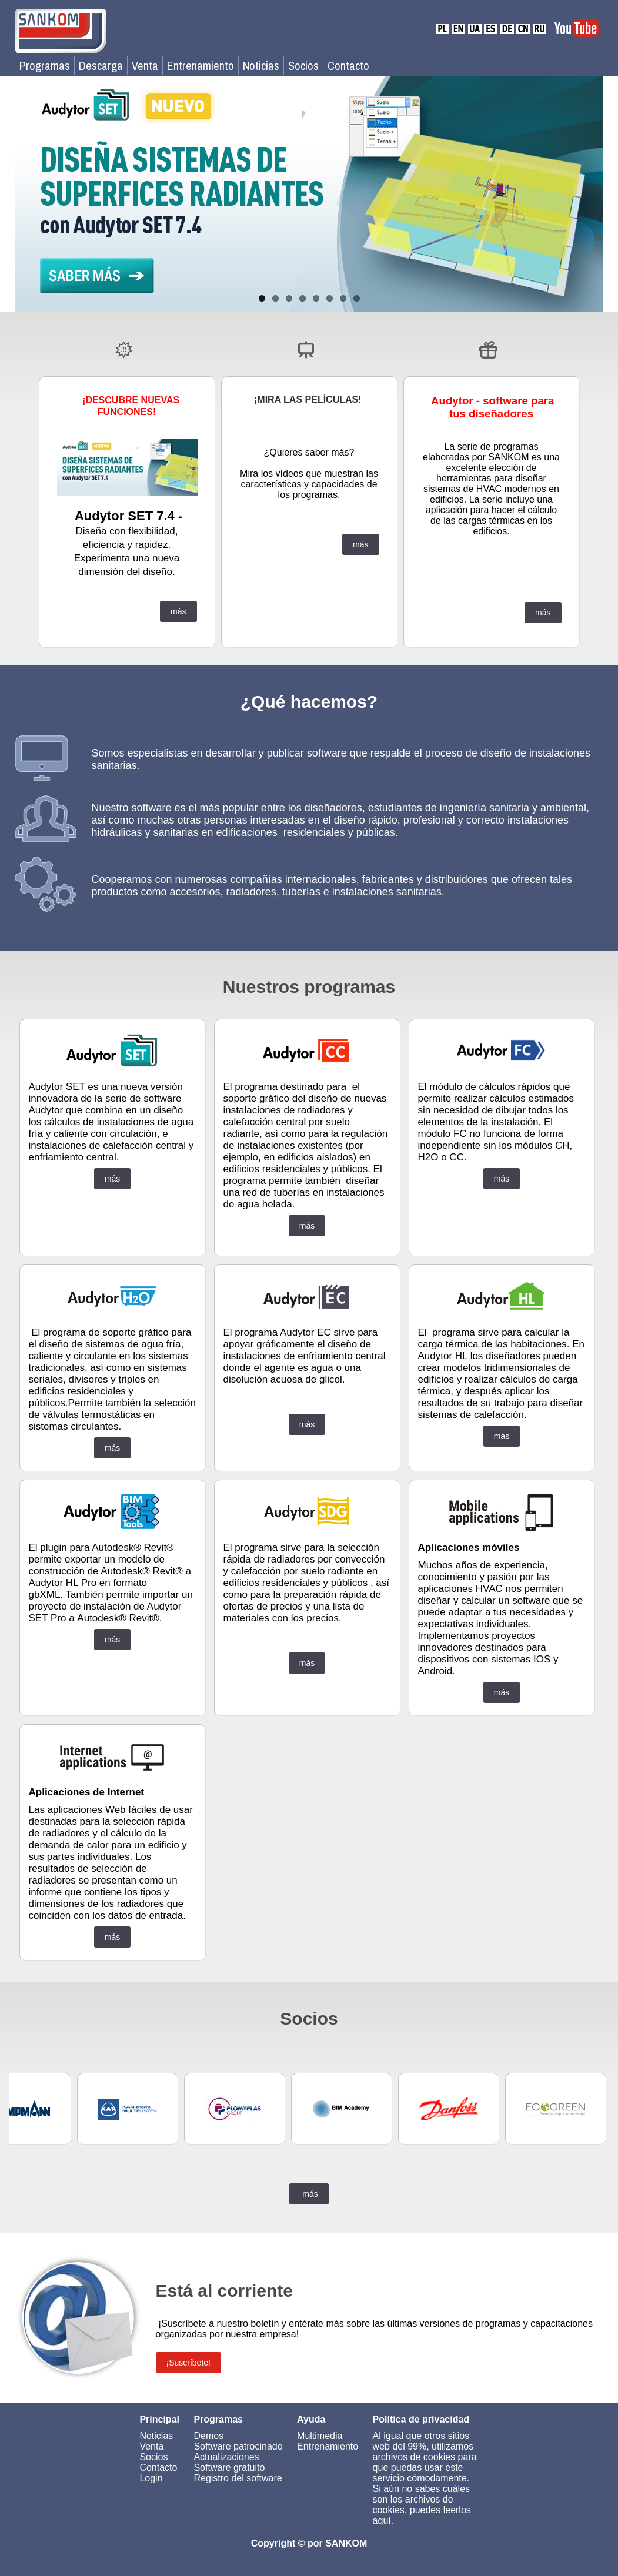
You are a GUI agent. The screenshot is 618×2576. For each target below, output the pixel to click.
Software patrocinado (237, 2446)
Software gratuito (229, 2468)
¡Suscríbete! (188, 2362)
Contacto (348, 65)
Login (150, 2478)
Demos (208, 2436)
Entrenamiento (200, 65)
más (178, 611)
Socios (303, 65)
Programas (44, 65)
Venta (145, 65)
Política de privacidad (421, 2419)
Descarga (101, 65)
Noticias (261, 65)
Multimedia (319, 2436)
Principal (159, 2419)
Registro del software (237, 2478)
